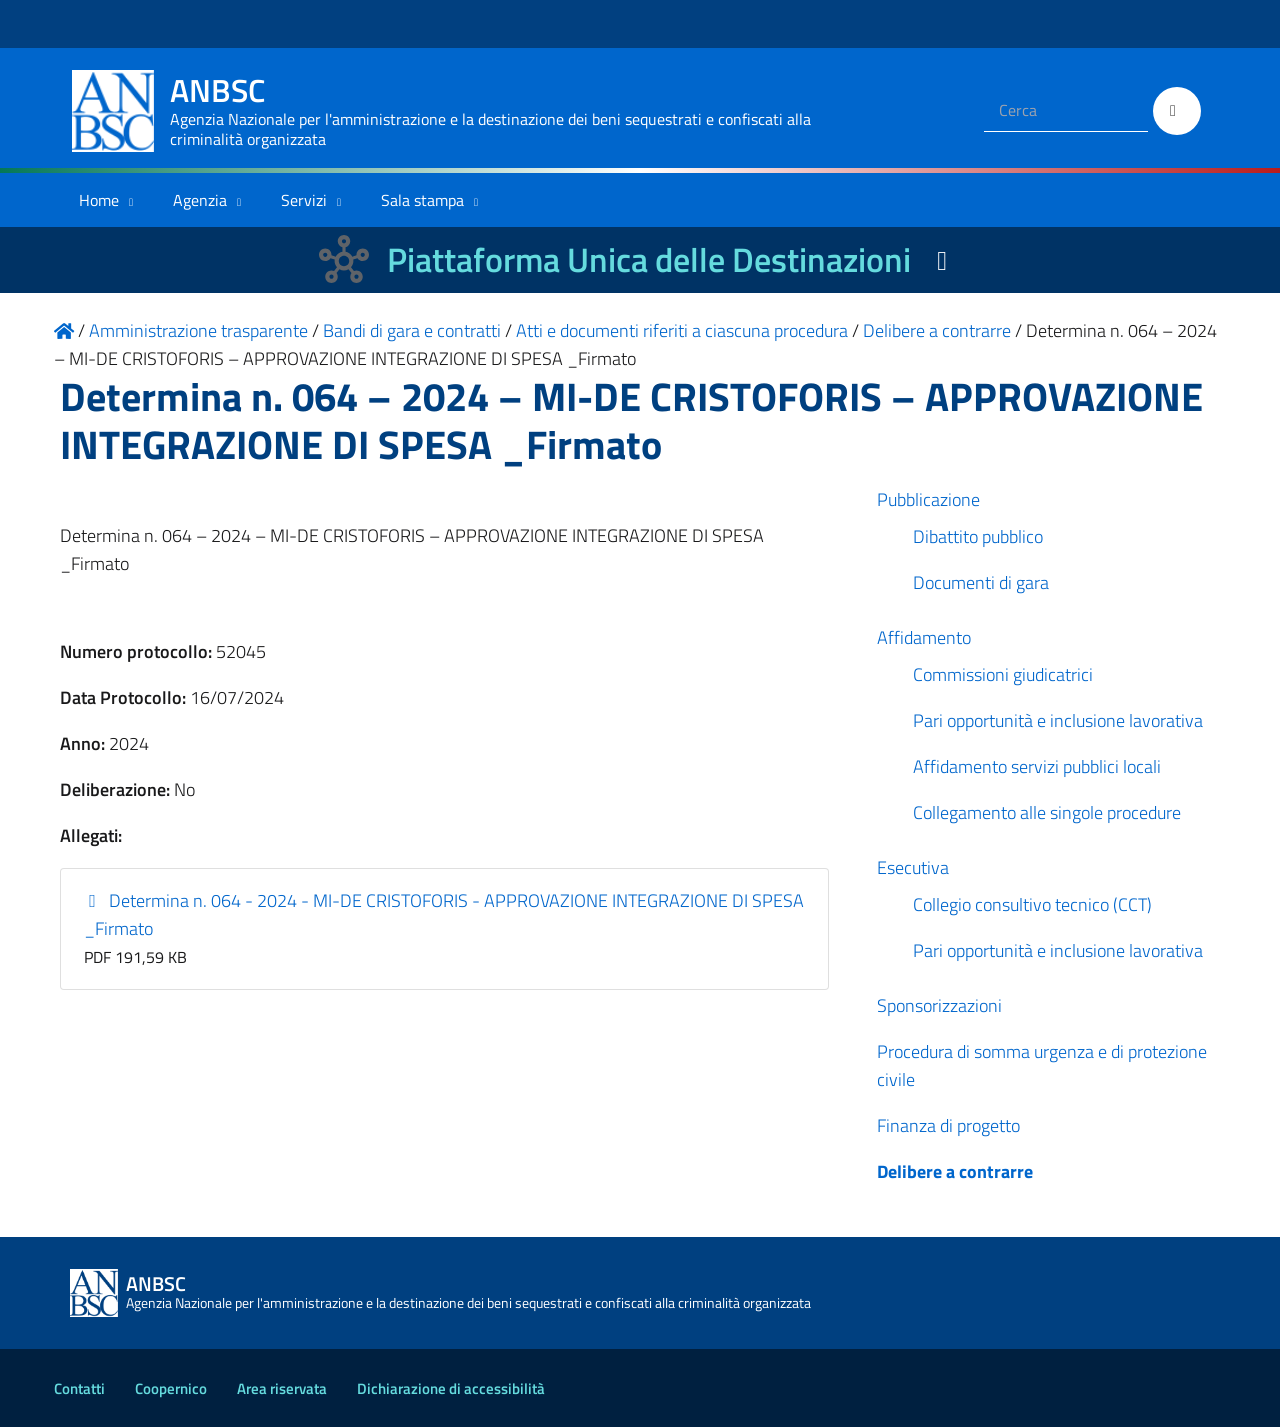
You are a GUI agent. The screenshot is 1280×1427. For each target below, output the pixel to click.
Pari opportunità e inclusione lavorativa (1058, 720)
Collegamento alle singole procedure (1047, 812)
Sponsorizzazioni (939, 1005)
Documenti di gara (981, 582)
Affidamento (924, 637)
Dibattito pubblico (978, 536)
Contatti (79, 1388)
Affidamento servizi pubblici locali (1037, 766)
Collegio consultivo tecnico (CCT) (1032, 904)
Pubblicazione (928, 499)
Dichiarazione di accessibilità (451, 1388)
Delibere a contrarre (955, 1171)
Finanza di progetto (948, 1125)
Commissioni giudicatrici (1003, 674)
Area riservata (282, 1388)
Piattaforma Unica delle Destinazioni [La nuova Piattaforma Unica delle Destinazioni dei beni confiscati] (649, 259)
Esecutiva (913, 867)
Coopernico (171, 1388)
